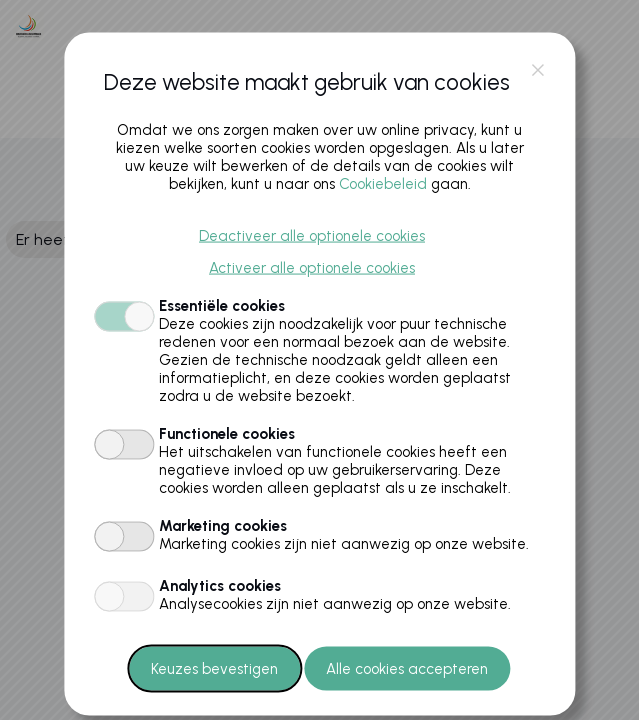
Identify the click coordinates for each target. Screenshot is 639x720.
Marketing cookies (223, 525)
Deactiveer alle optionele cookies (312, 235)
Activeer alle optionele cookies (312, 267)
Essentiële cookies (222, 305)
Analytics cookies (220, 585)
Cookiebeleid (383, 183)
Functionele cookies (227, 433)
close (537, 70)
